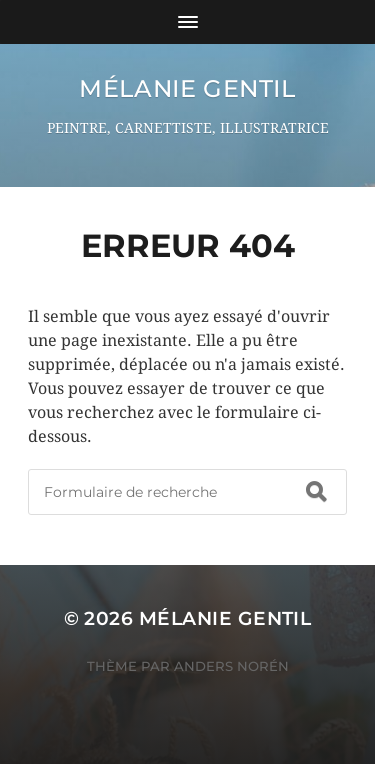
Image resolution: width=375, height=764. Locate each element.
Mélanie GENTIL (187, 88)
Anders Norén (231, 666)
